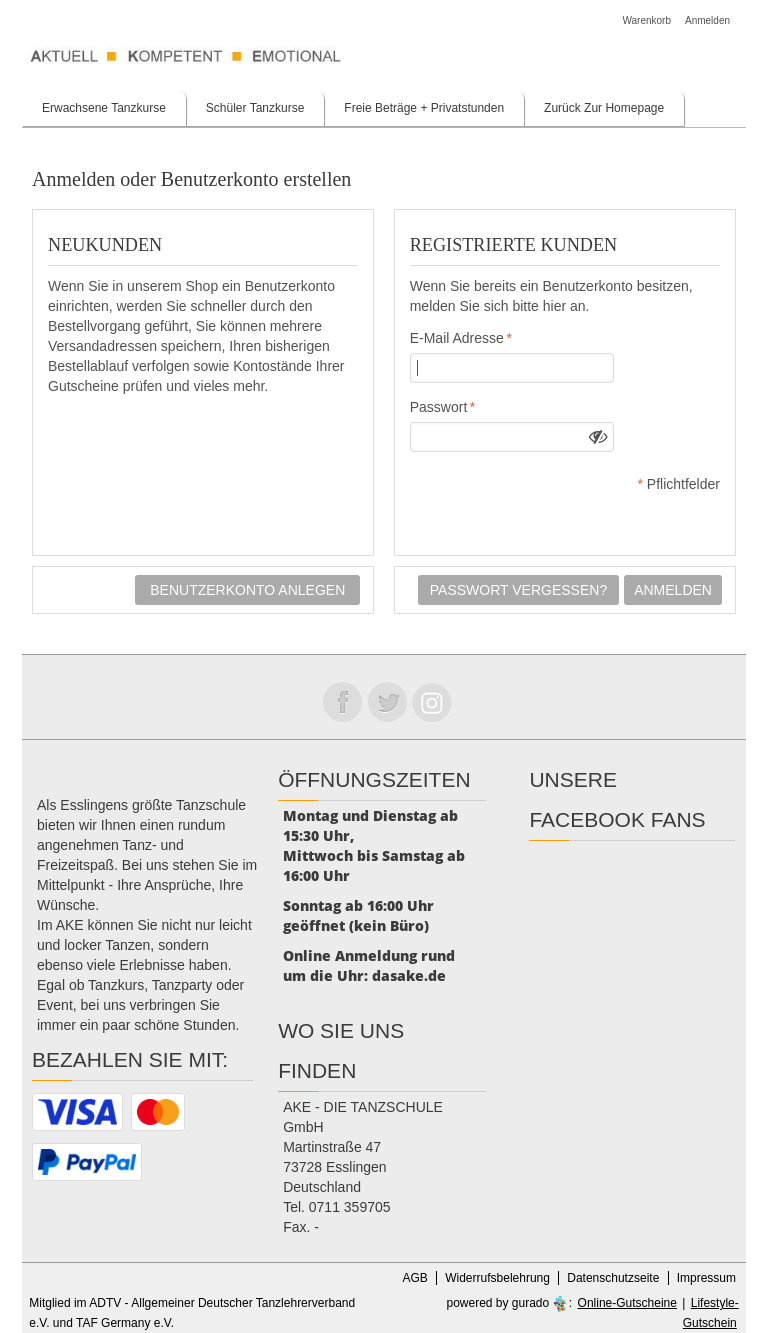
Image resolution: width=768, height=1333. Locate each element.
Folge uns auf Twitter (387, 702)
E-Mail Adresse (457, 338)
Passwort (439, 407)
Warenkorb (646, 20)
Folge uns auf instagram (432, 702)
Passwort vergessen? (518, 590)
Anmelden (707, 20)
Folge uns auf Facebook (342, 702)
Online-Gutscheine (627, 1303)
